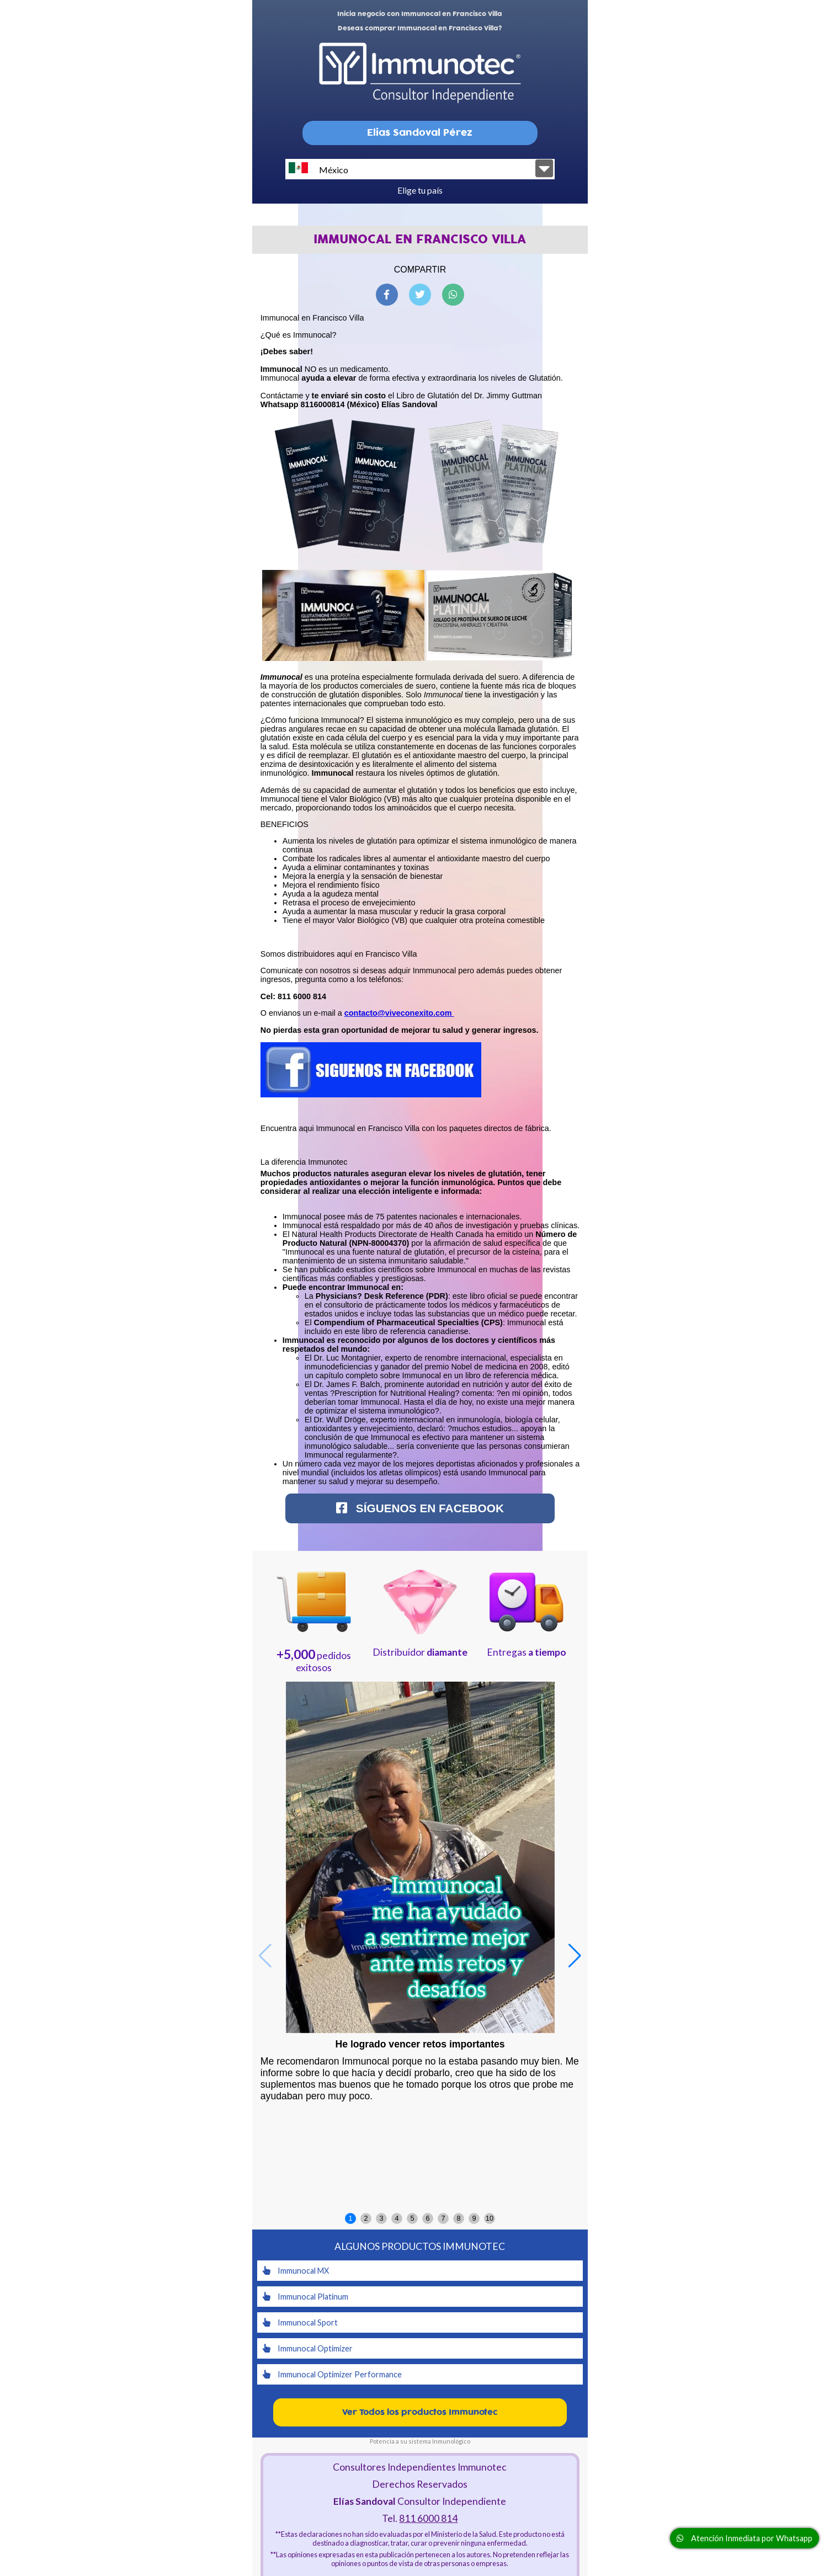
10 (489, 2218)
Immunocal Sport (300, 2322)
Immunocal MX (296, 2270)
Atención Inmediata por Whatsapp (744, 2538)
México (318, 168)
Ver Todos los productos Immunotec (420, 2412)
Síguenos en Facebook (420, 1508)
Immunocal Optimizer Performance (332, 2374)
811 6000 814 (428, 2518)
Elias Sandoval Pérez (419, 133)
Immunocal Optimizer (308, 2348)
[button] (574, 1956)
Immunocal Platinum (305, 2296)
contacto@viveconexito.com (399, 1013)
